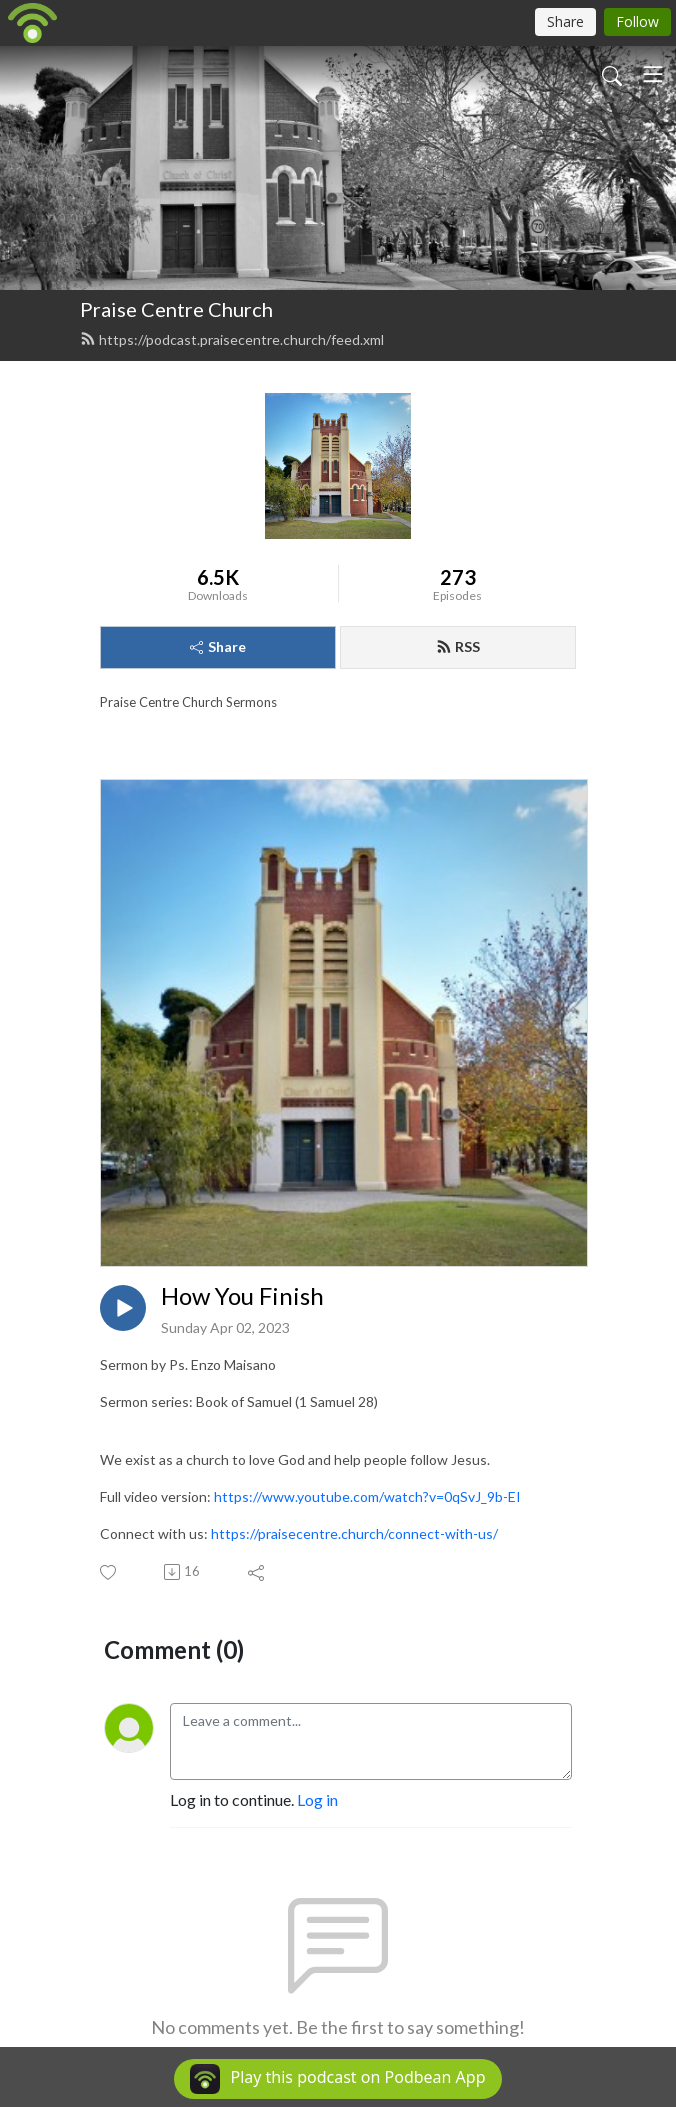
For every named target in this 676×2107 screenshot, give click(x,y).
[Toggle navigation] (653, 74)
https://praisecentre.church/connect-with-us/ (354, 1533)
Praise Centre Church (176, 309)
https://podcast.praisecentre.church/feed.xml (232, 339)
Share (218, 646)
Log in (317, 1799)
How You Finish (242, 1296)
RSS (458, 646)
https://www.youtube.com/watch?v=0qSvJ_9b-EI (367, 1496)
